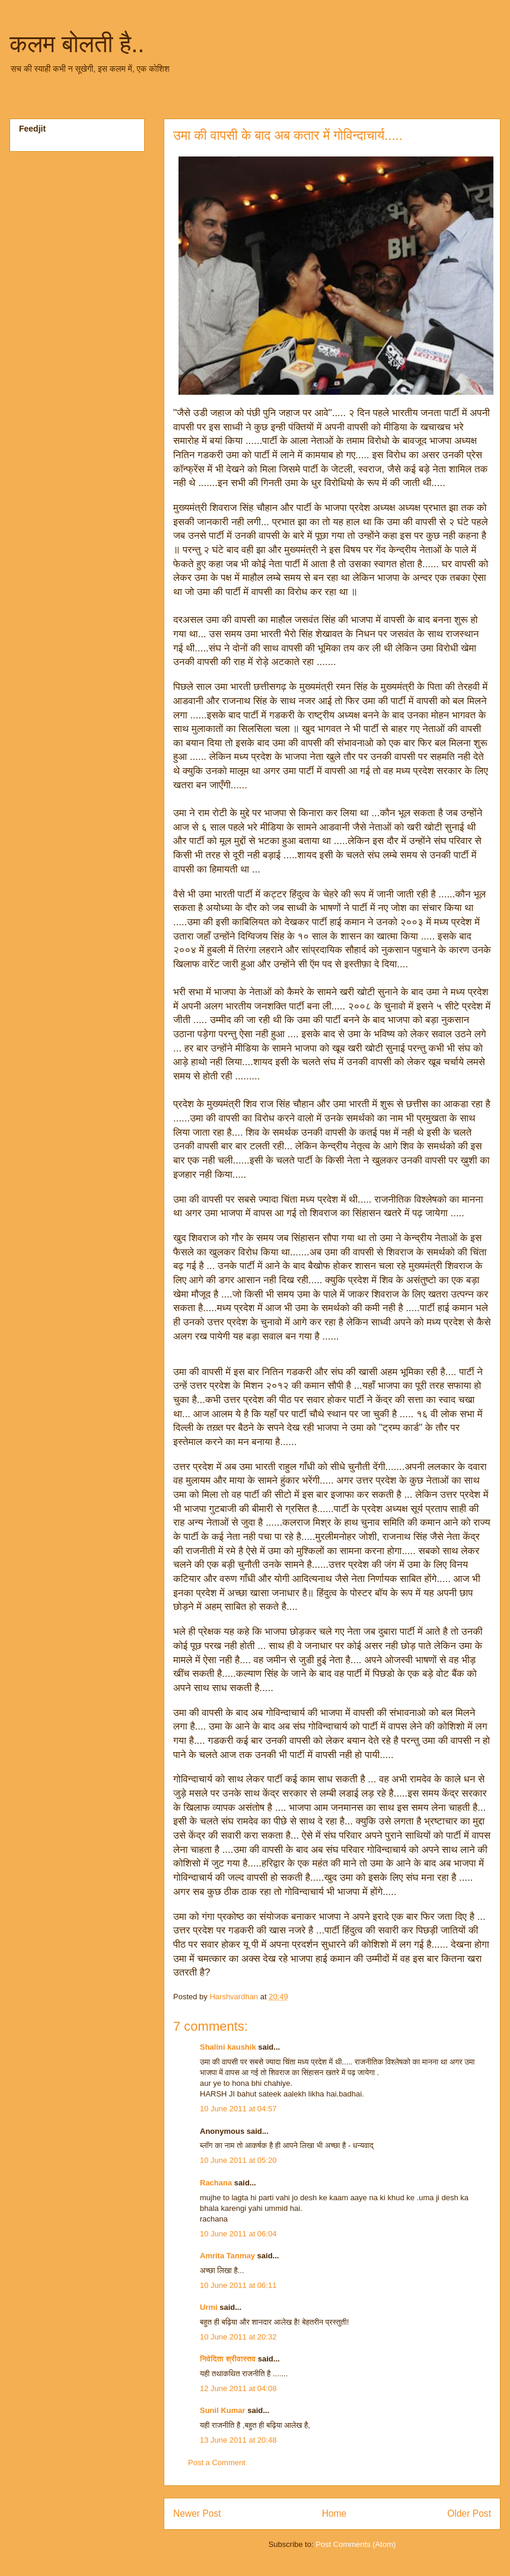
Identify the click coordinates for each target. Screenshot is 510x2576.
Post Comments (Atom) (355, 2544)
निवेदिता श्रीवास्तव (228, 2358)
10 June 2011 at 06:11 (238, 2285)
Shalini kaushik (228, 2047)
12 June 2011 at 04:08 (238, 2388)
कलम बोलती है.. (76, 44)
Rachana (216, 2182)
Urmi (209, 2307)
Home (334, 2513)
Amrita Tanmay (227, 2255)
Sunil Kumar (223, 2410)
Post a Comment (217, 2462)
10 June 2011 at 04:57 (238, 2108)
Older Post (469, 2513)
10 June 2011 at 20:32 (238, 2336)
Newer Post (197, 2513)
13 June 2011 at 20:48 (238, 2440)
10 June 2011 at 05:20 (238, 2160)
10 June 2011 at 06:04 (238, 2233)
